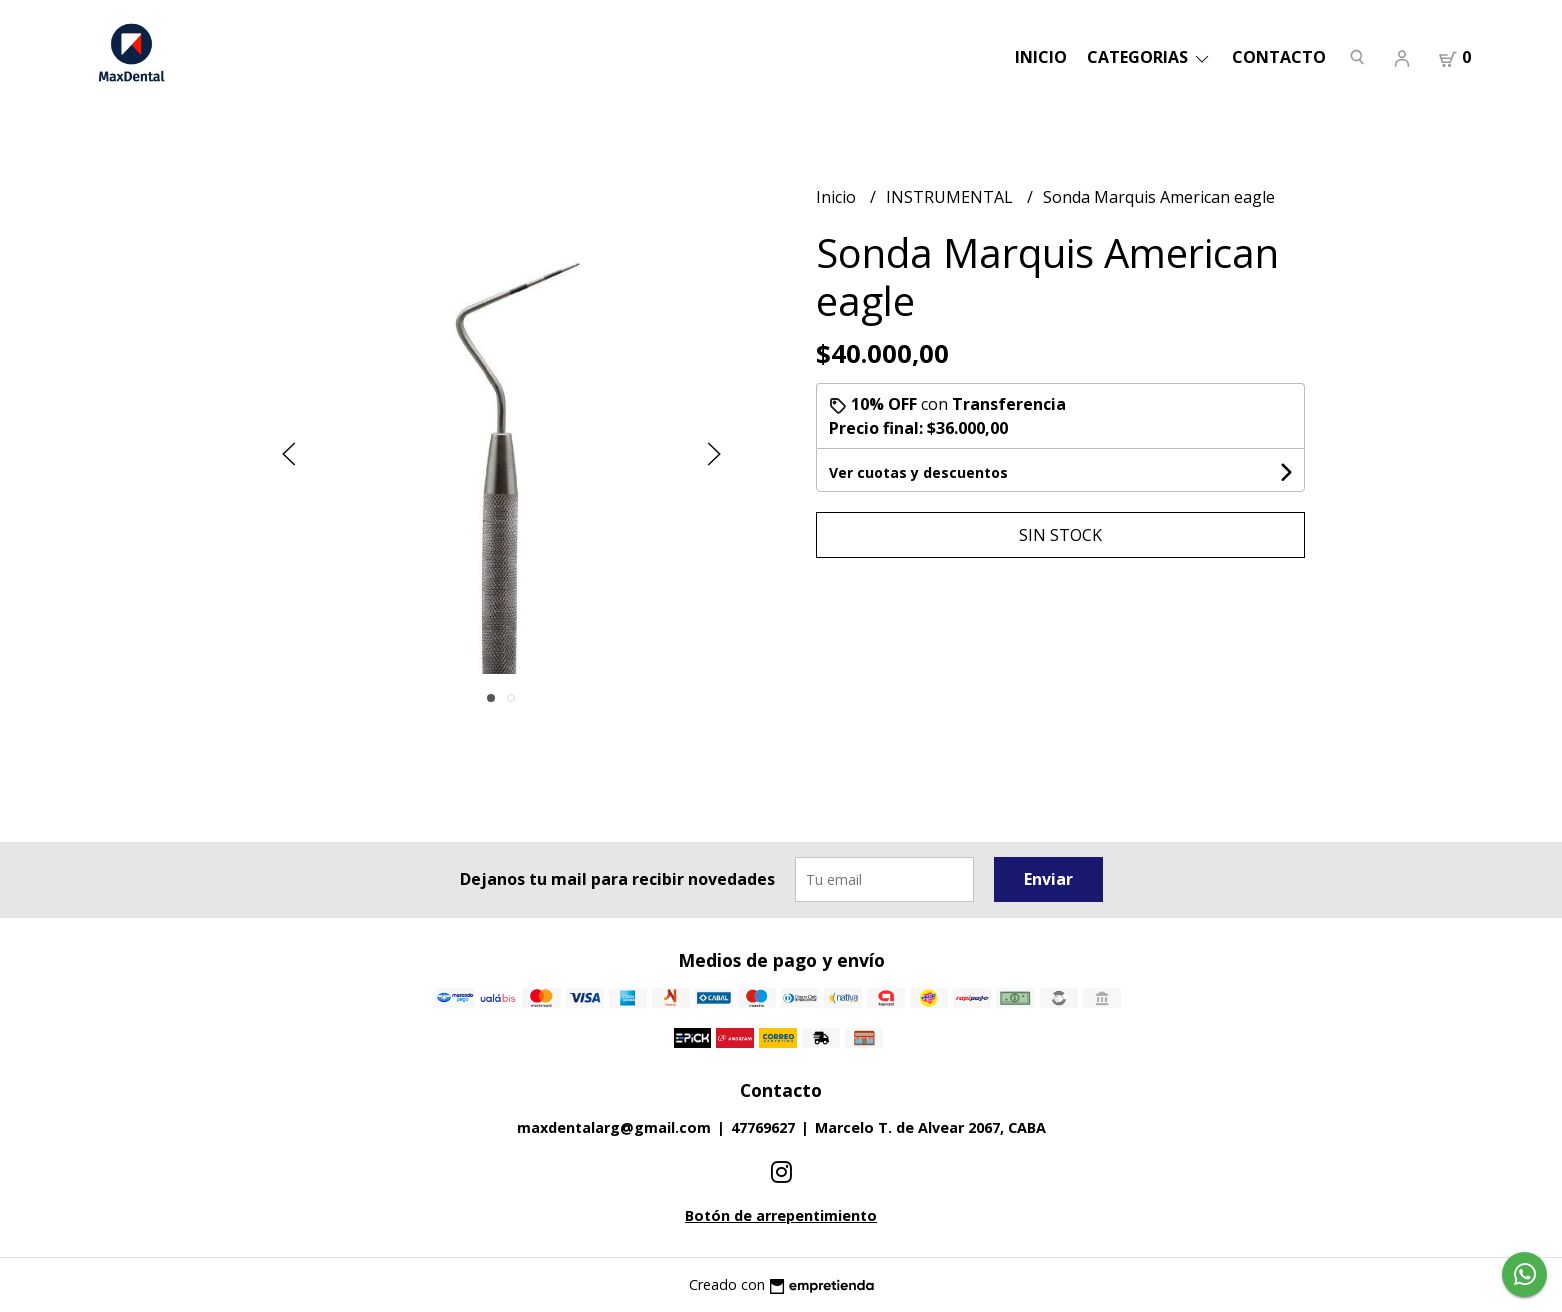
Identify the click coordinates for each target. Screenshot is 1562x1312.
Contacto (1279, 57)
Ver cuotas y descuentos (918, 472)
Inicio (1041, 57)
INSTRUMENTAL (951, 197)
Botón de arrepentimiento (781, 1215)
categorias (1149, 57)
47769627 (763, 1127)
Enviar (1048, 879)
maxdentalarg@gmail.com (614, 1127)
